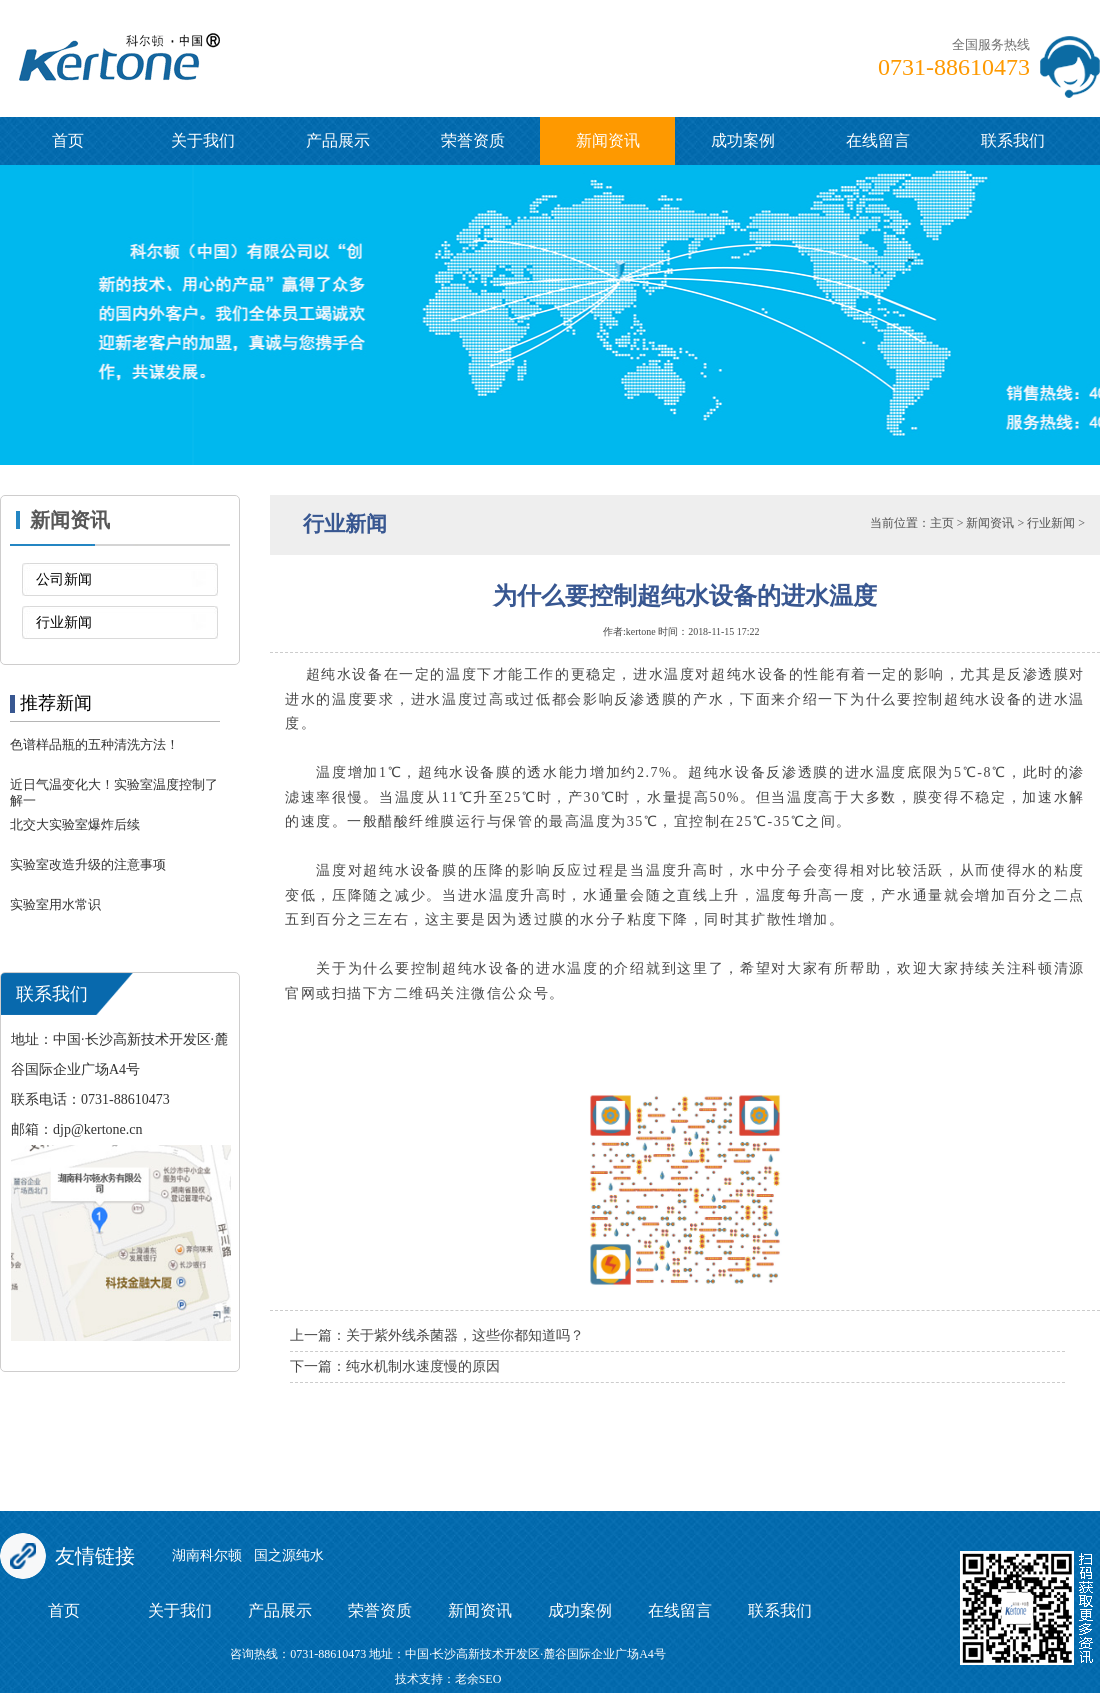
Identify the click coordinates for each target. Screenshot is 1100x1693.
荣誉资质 (473, 140)
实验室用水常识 (55, 904)
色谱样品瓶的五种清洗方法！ (94, 744)
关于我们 (203, 140)
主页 (942, 523)
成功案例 (743, 140)
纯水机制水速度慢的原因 (423, 1366)
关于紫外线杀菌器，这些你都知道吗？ (465, 1335)
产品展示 (338, 140)
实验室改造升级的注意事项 (88, 864)
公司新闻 (64, 579)
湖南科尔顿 (207, 1555)
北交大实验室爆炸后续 (75, 824)
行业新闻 (64, 622)
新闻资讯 (608, 140)
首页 (68, 140)
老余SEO (478, 1679)
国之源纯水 (289, 1555)
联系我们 (1013, 140)
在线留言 (878, 140)
